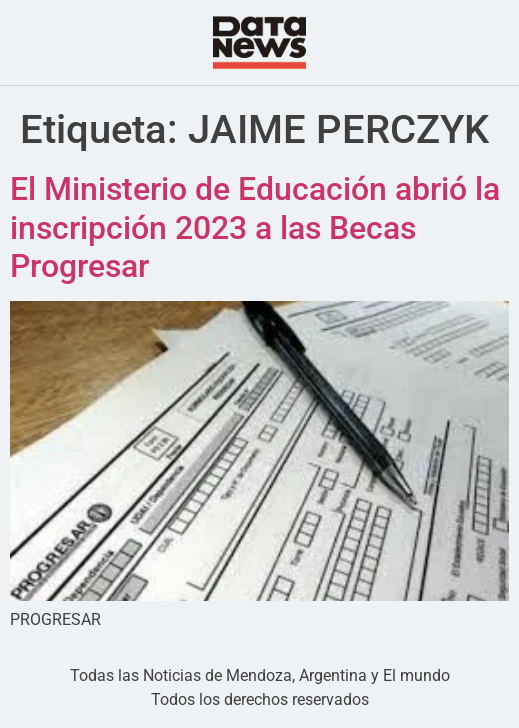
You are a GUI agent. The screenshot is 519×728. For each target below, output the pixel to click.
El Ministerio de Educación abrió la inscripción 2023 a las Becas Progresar (255, 227)
